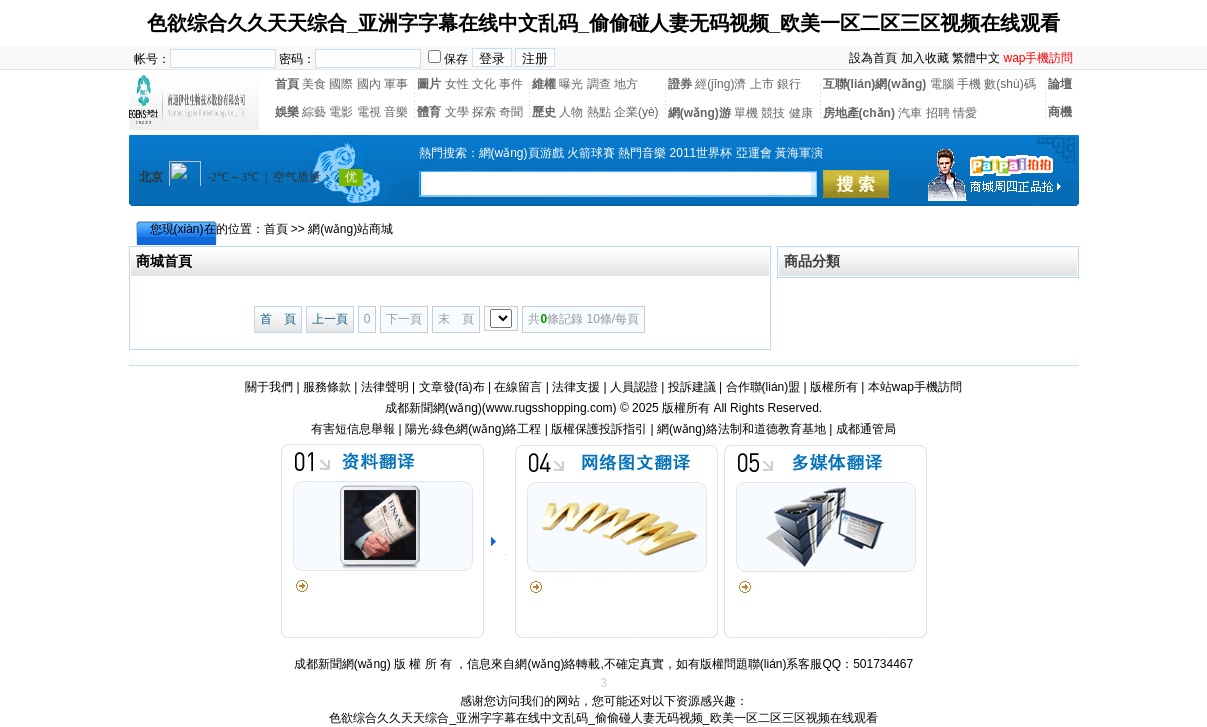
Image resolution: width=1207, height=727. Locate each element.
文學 (457, 112)
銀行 (789, 84)
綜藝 (314, 112)
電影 (341, 112)
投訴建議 (692, 387)
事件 (511, 84)
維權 (544, 84)
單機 (746, 113)
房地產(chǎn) (859, 113)
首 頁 (278, 319)
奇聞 (511, 112)
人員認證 (634, 387)
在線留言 (518, 387)
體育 (429, 112)
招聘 (938, 113)
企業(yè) (636, 112)
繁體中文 (976, 58)
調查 (599, 84)
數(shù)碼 (1009, 84)
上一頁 (330, 319)
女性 (457, 84)
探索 (484, 112)
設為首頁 (873, 58)
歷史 (544, 112)
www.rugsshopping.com (549, 408)
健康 (801, 113)
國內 (369, 84)
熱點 (599, 112)
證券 (680, 84)
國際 (341, 84)
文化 (484, 84)
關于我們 (269, 387)
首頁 (287, 84)
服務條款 (327, 387)
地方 (626, 84)
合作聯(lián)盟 (763, 387)
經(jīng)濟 (720, 84)
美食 (314, 84)
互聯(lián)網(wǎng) (875, 84)
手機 (969, 84)
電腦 (942, 84)
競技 (773, 113)
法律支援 (576, 387)
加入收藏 (925, 58)
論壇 (1060, 84)
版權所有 (834, 387)
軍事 (396, 84)
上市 (762, 84)
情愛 (965, 113)
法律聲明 (385, 387)
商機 (1060, 112)
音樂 (396, 112)
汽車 (910, 113)
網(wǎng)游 (699, 113)
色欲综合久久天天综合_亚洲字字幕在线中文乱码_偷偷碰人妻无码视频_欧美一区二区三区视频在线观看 (603, 23)
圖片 (429, 84)
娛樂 (287, 112)
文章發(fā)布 (452, 387)
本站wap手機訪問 (915, 387)
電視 (369, 112)
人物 (571, 112)
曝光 (571, 84)
